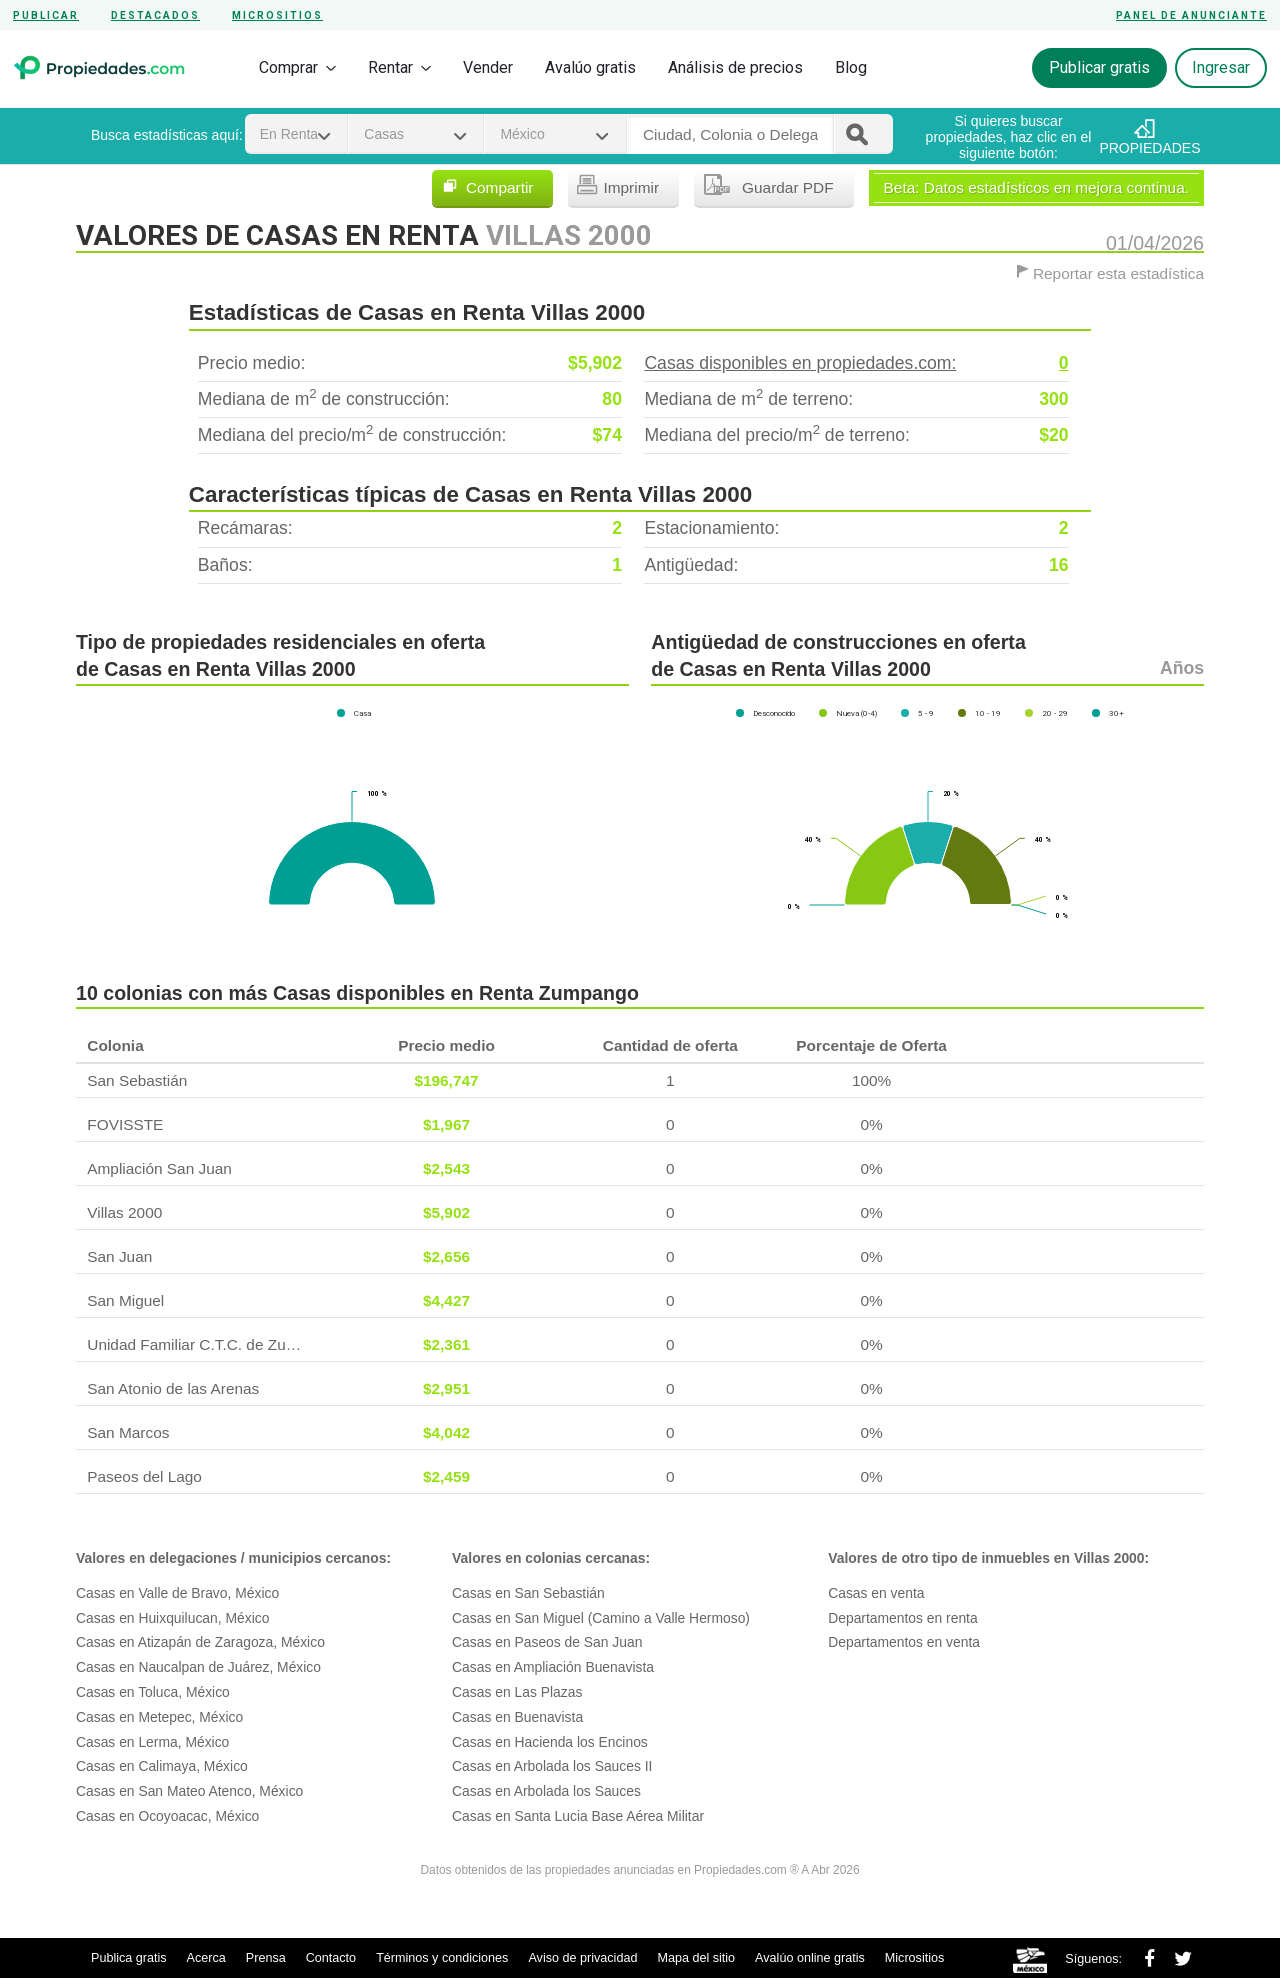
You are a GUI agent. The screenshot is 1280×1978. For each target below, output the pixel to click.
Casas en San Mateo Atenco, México (189, 1791)
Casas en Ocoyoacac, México (167, 1816)
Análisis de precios (735, 67)
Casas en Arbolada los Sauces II (552, 1766)
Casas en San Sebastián (528, 1593)
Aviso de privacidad (582, 1958)
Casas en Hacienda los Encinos (550, 1742)
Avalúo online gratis (810, 1958)
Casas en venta (876, 1593)
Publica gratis (129, 1958)
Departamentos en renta (902, 1618)
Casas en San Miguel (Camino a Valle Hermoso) (601, 1618)
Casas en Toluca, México (153, 1692)
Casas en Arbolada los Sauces (546, 1791)
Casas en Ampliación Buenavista (553, 1667)
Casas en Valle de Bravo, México (177, 1593)
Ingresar (1221, 67)
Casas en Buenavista (517, 1717)
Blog (851, 67)
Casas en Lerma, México (152, 1742)
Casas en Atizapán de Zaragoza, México (200, 1642)
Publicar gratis (1099, 67)
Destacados (155, 15)
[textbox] (730, 135)
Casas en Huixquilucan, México (172, 1618)
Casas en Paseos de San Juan (547, 1642)
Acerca (206, 1958)
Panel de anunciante (1191, 15)
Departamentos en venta (904, 1642)
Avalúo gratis (590, 67)
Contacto (331, 1958)
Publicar (46, 15)
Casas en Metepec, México (159, 1717)
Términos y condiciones (442, 1958)
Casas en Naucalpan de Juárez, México (198, 1667)
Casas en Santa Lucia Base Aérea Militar (578, 1816)
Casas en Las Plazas (517, 1692)
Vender (488, 67)
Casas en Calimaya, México (162, 1766)
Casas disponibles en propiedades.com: (856, 363)
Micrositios (277, 15)
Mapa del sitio (696, 1958)
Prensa (266, 1958)
